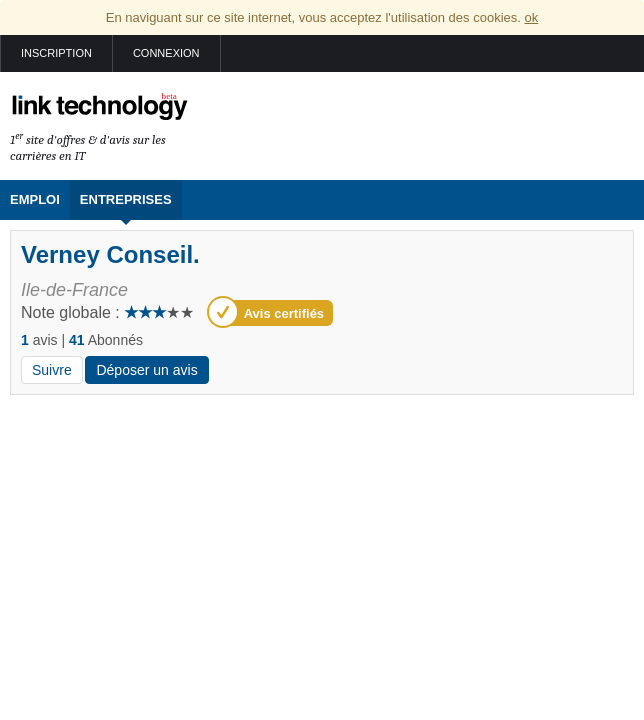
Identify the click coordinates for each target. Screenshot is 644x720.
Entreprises (126, 199)
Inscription (56, 53)
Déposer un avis (146, 370)
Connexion (166, 53)
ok (531, 17)
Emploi (35, 199)
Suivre (52, 370)
